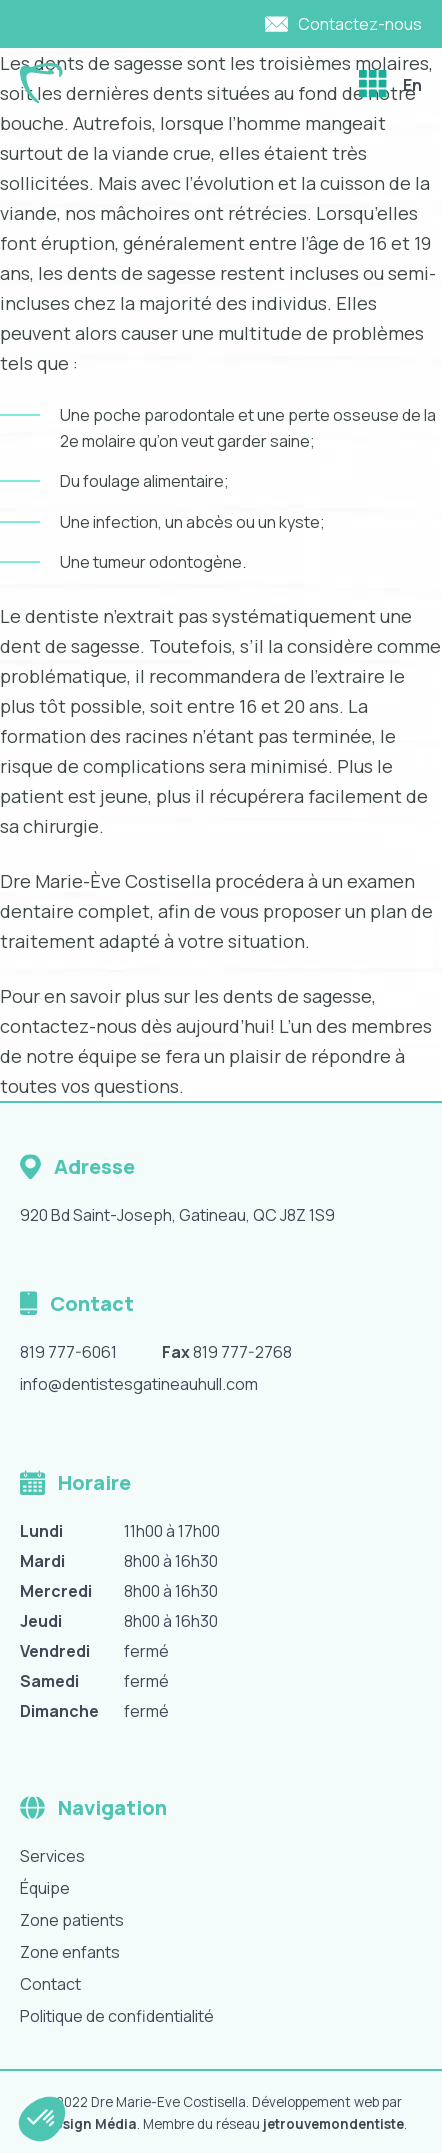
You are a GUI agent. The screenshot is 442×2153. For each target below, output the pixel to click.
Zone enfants (70, 1952)
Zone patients (72, 1920)
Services (52, 1856)
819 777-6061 (68, 1352)
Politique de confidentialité (117, 2016)
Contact (50, 1984)
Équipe (45, 1888)
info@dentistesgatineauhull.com (139, 1384)
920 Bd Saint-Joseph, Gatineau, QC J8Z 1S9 (177, 1215)
